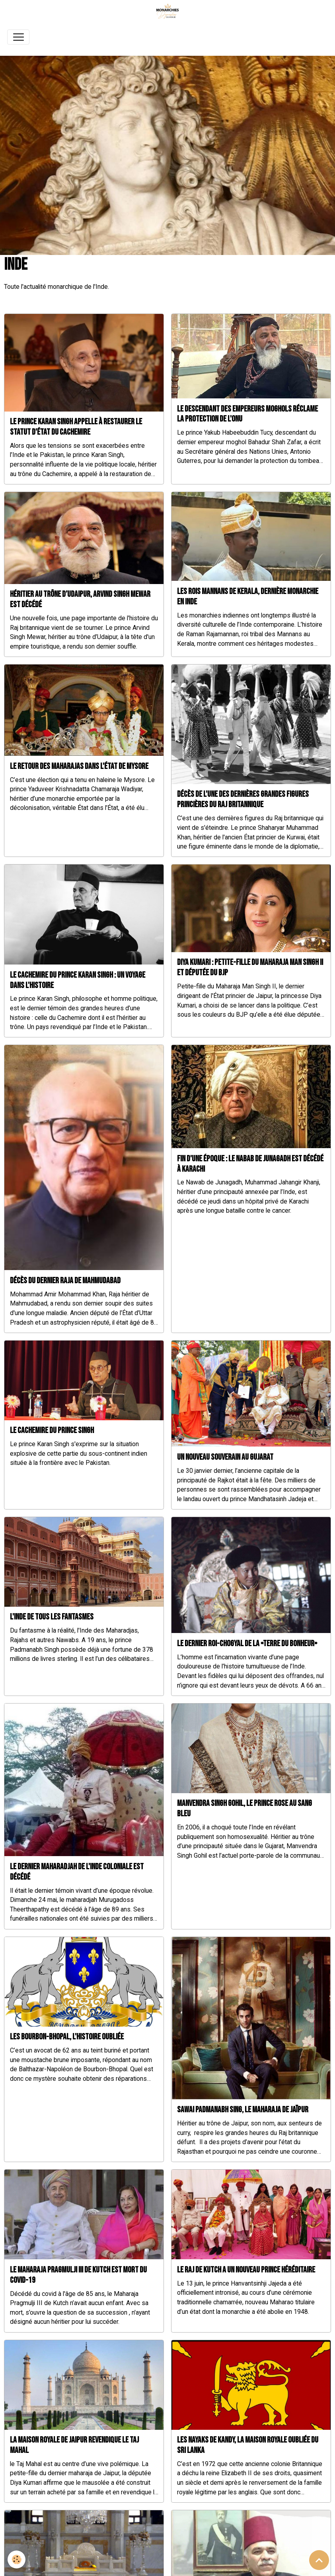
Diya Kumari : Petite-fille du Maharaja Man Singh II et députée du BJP (250, 967)
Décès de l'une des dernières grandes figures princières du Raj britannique (243, 799)
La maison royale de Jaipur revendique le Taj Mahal (74, 2445)
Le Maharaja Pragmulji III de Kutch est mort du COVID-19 (78, 2275)
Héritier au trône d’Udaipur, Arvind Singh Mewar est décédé (80, 599)
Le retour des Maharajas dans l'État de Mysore (79, 766)
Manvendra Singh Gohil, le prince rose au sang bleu (244, 1808)
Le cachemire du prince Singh (52, 1430)
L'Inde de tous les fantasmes (51, 1617)
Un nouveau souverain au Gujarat (225, 1457)
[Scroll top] (319, 2560)
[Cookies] (17, 2559)
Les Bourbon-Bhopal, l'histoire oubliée (67, 2037)
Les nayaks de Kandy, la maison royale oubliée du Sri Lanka (247, 2445)
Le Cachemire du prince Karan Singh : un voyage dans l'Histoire (77, 980)
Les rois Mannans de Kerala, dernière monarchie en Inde (247, 596)
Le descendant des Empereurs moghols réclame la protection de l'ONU (247, 414)
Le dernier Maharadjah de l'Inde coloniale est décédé (77, 1872)
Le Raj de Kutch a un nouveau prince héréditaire (246, 2270)
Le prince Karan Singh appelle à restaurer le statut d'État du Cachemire (76, 427)
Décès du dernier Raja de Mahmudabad (65, 1281)
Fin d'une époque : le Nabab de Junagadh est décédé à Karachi (250, 1164)
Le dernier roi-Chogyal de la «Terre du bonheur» (247, 1644)
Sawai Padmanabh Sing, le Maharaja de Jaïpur (242, 2110)
